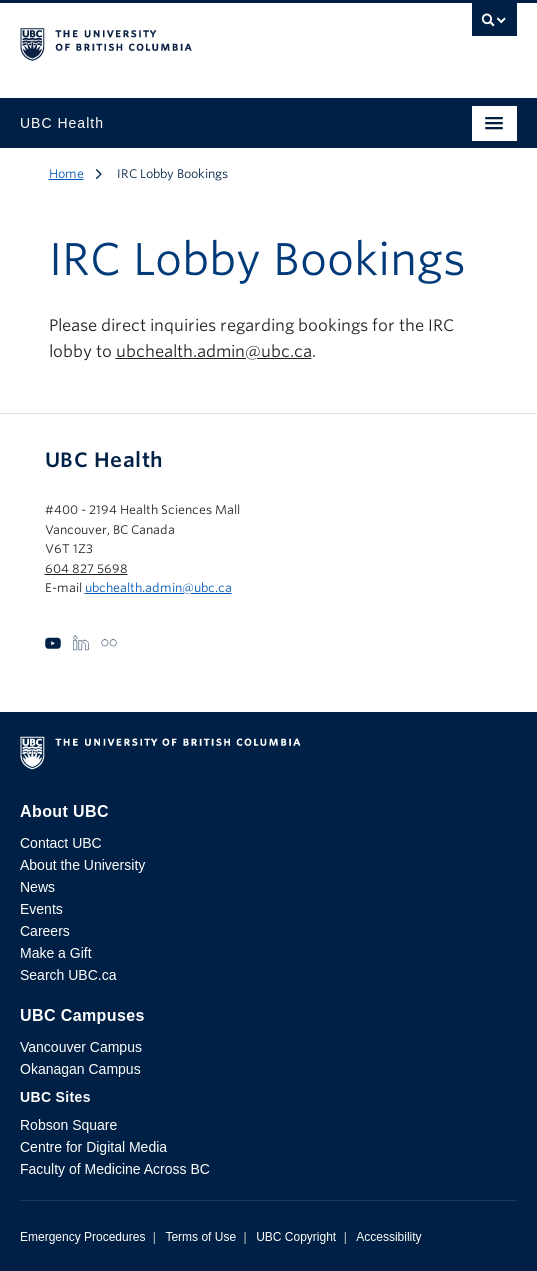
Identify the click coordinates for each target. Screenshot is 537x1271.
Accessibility (388, 1237)
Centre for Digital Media (93, 1147)
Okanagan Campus (80, 1069)
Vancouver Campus (81, 1047)
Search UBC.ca (68, 975)
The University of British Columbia (194, 41)
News (37, 887)
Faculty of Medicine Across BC (115, 1169)
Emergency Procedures (82, 1237)
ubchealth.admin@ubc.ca (214, 351)
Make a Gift (56, 953)
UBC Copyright (296, 1237)
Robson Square (68, 1125)
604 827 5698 (86, 568)
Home (66, 173)
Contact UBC (61, 843)
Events (41, 909)
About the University (82, 865)
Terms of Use (200, 1237)
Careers (45, 931)
